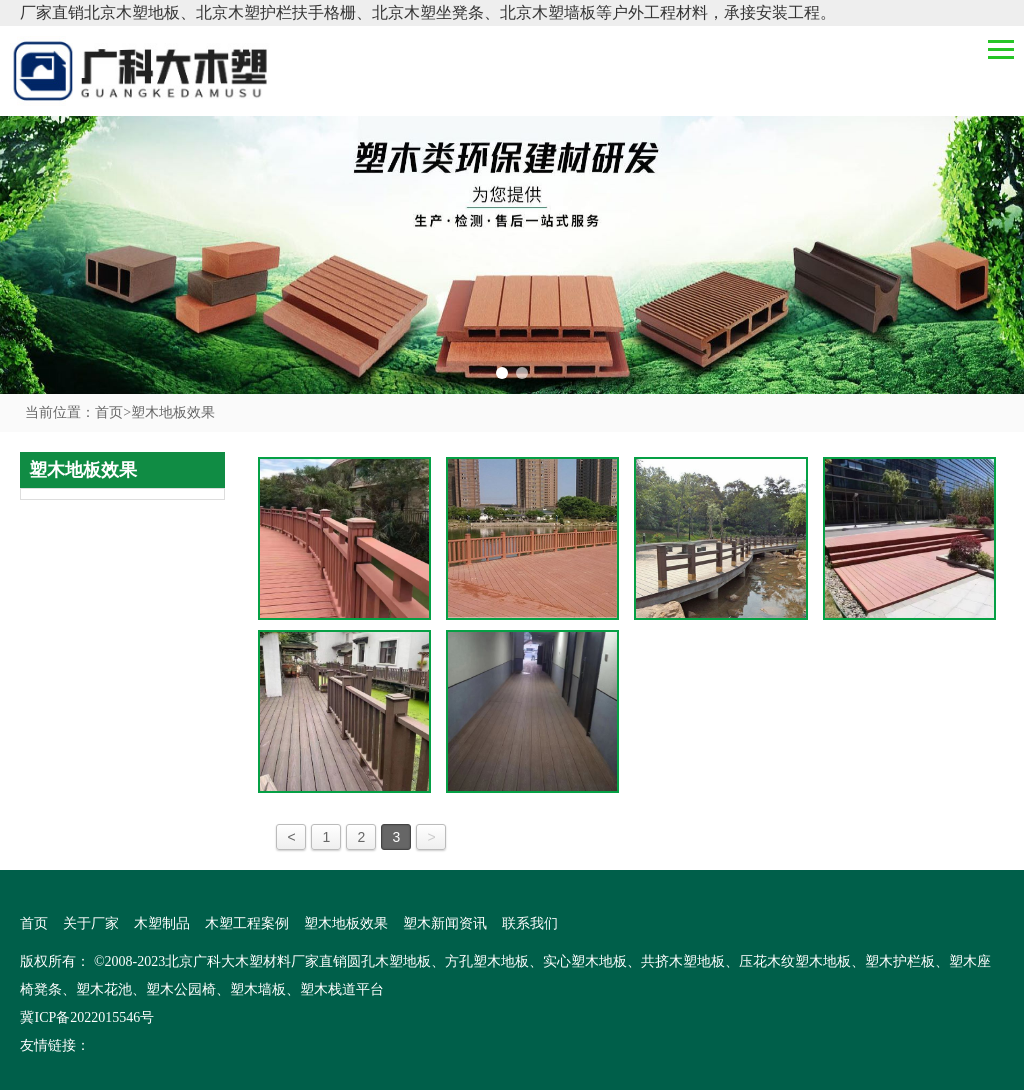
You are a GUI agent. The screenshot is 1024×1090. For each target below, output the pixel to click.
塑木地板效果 (173, 412)
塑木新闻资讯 (445, 923)
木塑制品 (162, 923)
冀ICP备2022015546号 (87, 1017)
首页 (113, 412)
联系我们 (530, 923)
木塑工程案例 (247, 923)
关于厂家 (91, 923)
